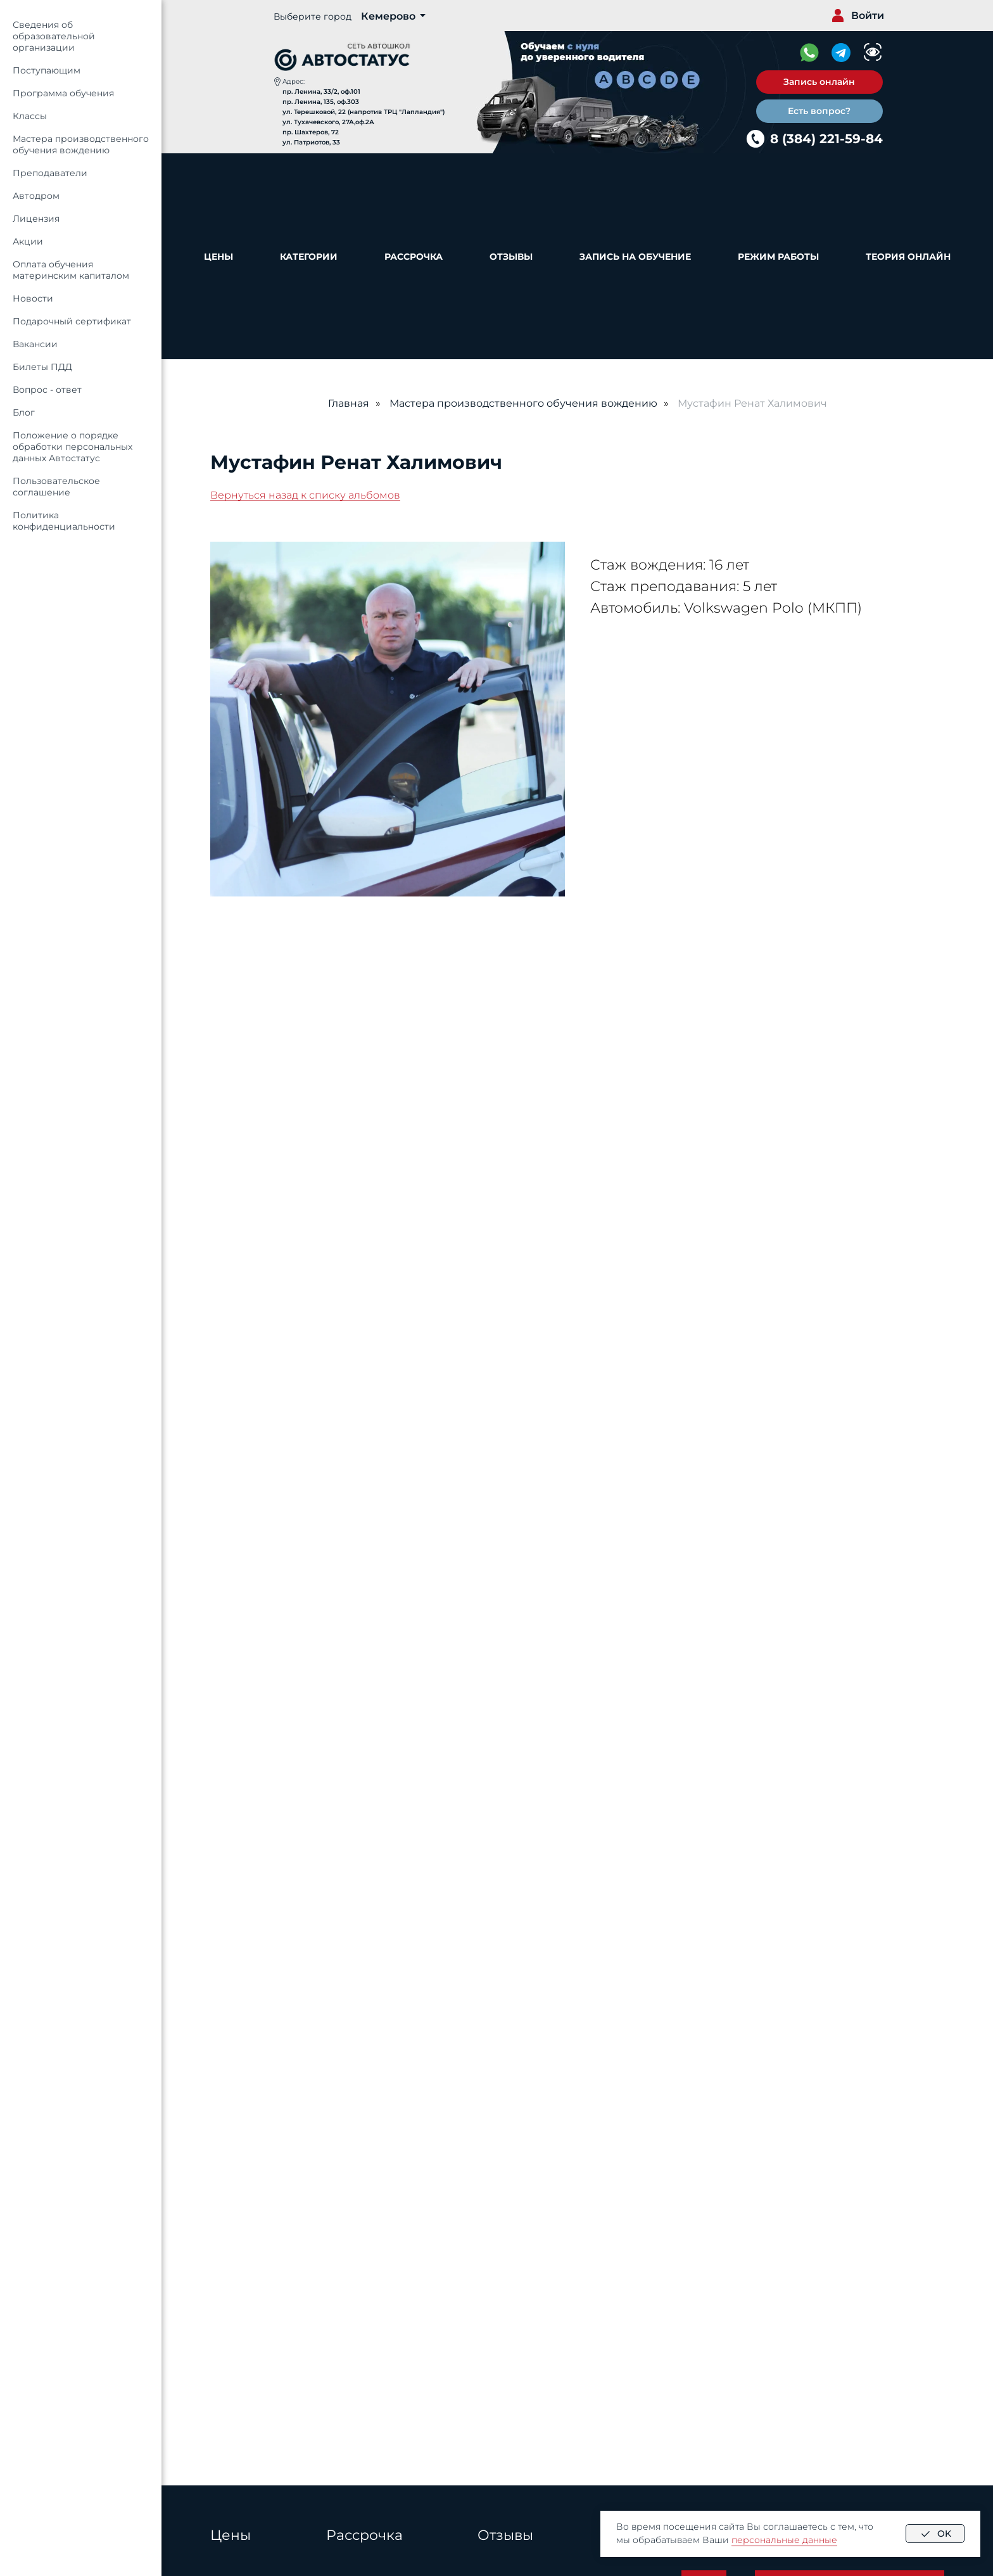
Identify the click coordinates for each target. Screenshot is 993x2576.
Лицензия (36, 218)
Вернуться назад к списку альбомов (305, 495)
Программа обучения (63, 93)
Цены (218, 256)
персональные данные (784, 2540)
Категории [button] (309, 256)
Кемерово (388, 16)
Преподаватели (50, 173)
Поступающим (46, 70)
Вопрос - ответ (47, 389)
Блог (24, 412)
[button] (819, 82)
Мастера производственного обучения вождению (81, 144)
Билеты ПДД (42, 367)
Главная (348, 403)
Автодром (36, 195)
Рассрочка (413, 256)
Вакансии (35, 344)
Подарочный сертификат (72, 321)
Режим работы (778, 256)
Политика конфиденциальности (64, 520)
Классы (30, 116)
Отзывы (511, 256)
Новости (33, 298)
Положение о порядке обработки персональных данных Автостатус (72, 447)
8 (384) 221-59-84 (826, 138)
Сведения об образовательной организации (54, 36)
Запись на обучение (635, 256)
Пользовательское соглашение (56, 486)
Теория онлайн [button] (908, 256)
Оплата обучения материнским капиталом (71, 269)
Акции (28, 241)
